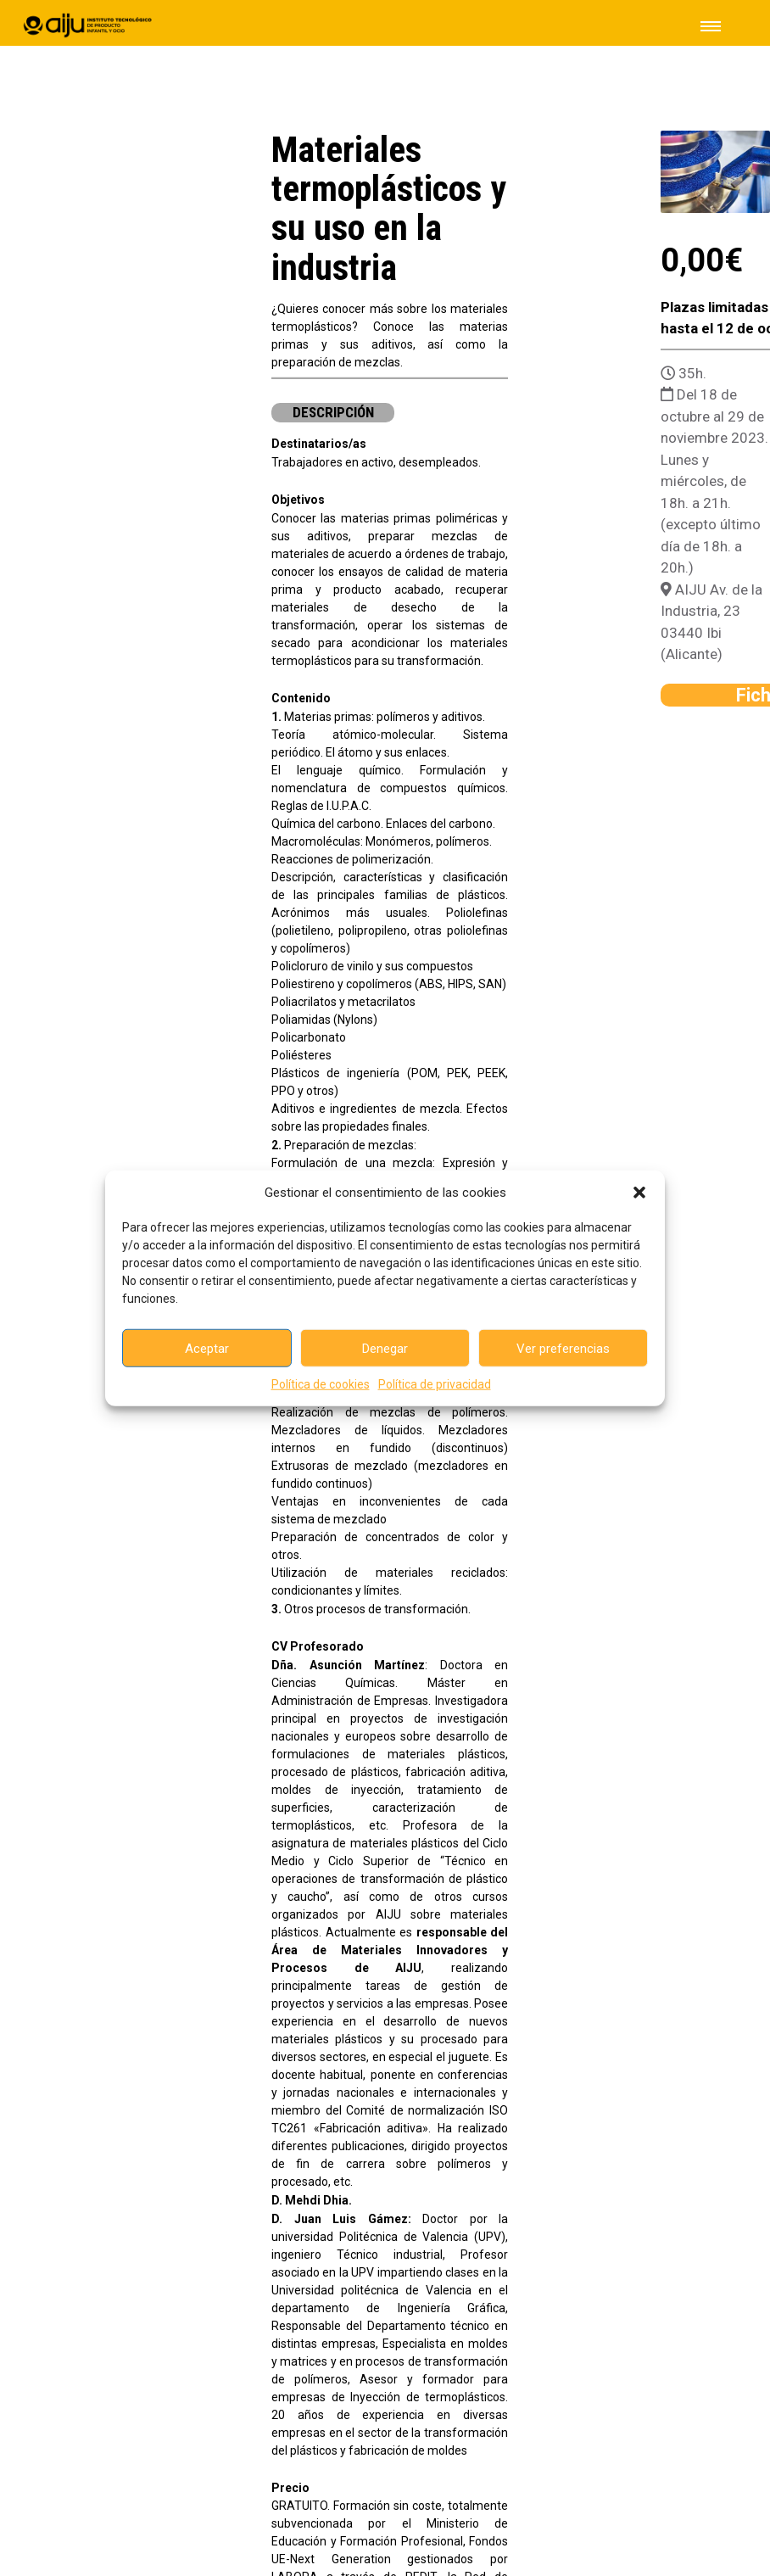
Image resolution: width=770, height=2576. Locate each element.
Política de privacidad (434, 1384)
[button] (639, 1192)
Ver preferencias (563, 1347)
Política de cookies (320, 1384)
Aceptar (207, 1347)
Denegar (385, 1347)
